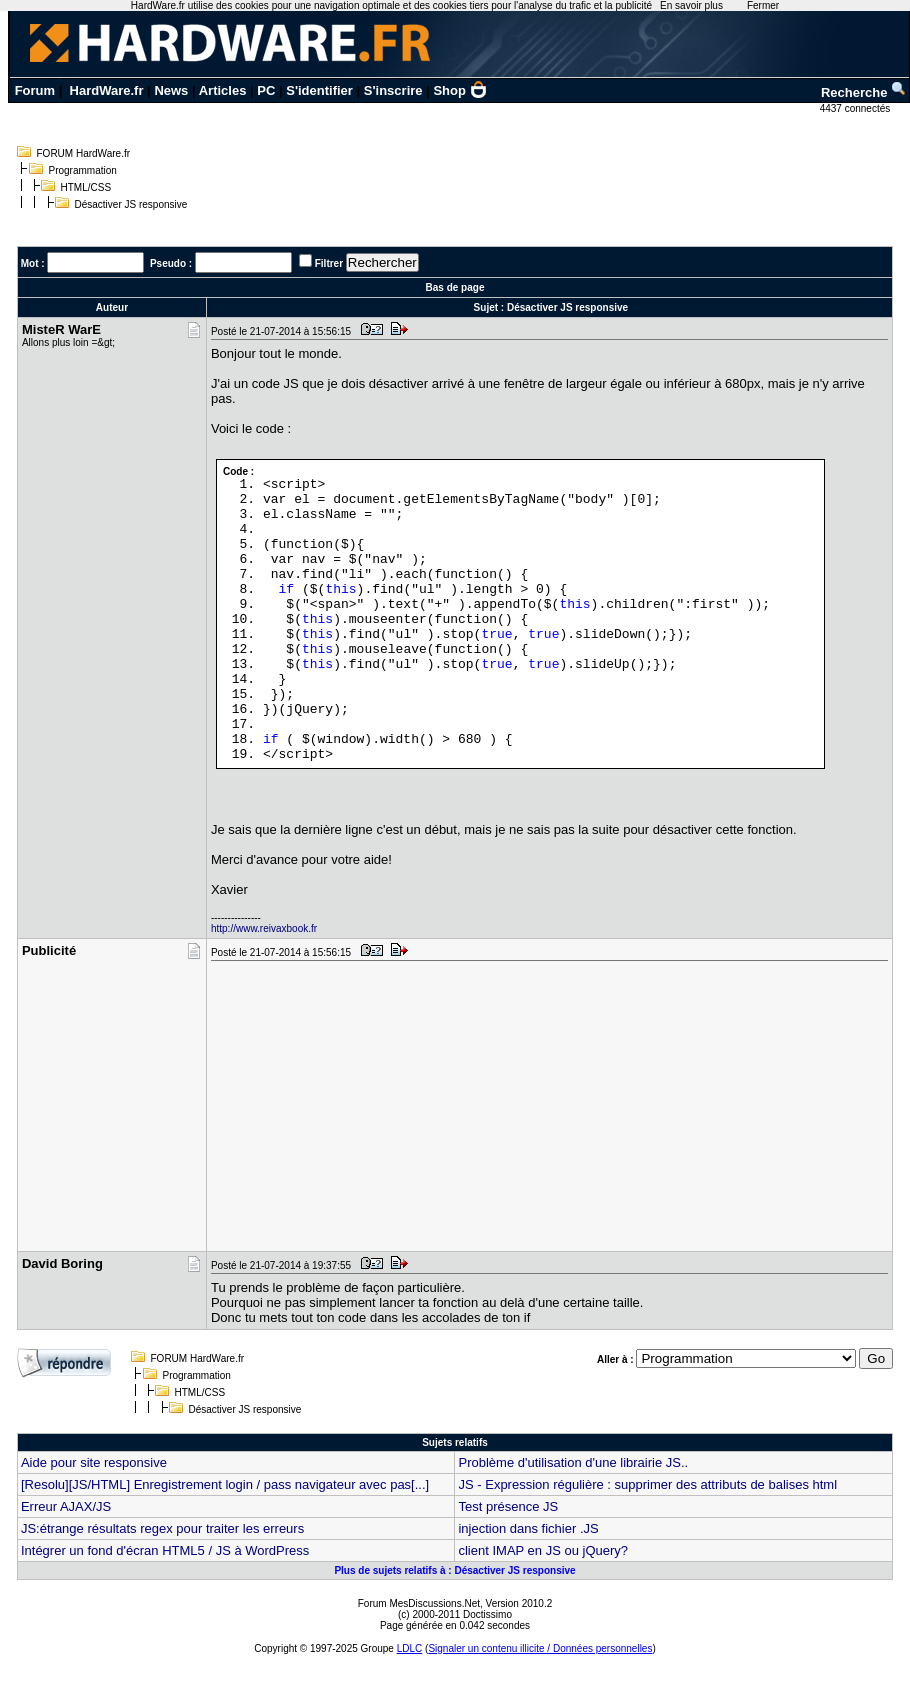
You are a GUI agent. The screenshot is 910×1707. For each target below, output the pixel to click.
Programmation (83, 170)
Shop (460, 90)
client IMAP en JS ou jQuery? (543, 1550)
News (171, 90)
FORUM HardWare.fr (84, 153)
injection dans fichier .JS (528, 1528)
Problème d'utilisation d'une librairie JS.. (573, 1462)
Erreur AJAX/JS (66, 1506)
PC (266, 90)
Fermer (763, 5)
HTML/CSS (86, 187)
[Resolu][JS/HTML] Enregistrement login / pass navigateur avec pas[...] (225, 1484)
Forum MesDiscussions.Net (419, 1603)
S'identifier (319, 90)
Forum (35, 90)
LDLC (410, 1648)
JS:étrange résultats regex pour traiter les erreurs (162, 1528)
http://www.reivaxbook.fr (264, 928)
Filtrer (329, 263)
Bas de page (455, 287)
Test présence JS (508, 1506)
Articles (223, 90)
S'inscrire (393, 90)
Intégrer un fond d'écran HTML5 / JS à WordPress (165, 1550)
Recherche (864, 92)
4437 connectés (856, 108)
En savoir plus (691, 5)
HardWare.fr (107, 90)
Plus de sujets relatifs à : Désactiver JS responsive (454, 1570)
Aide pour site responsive (94, 1462)
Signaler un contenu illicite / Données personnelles (540, 1648)
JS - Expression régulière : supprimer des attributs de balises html (647, 1484)
